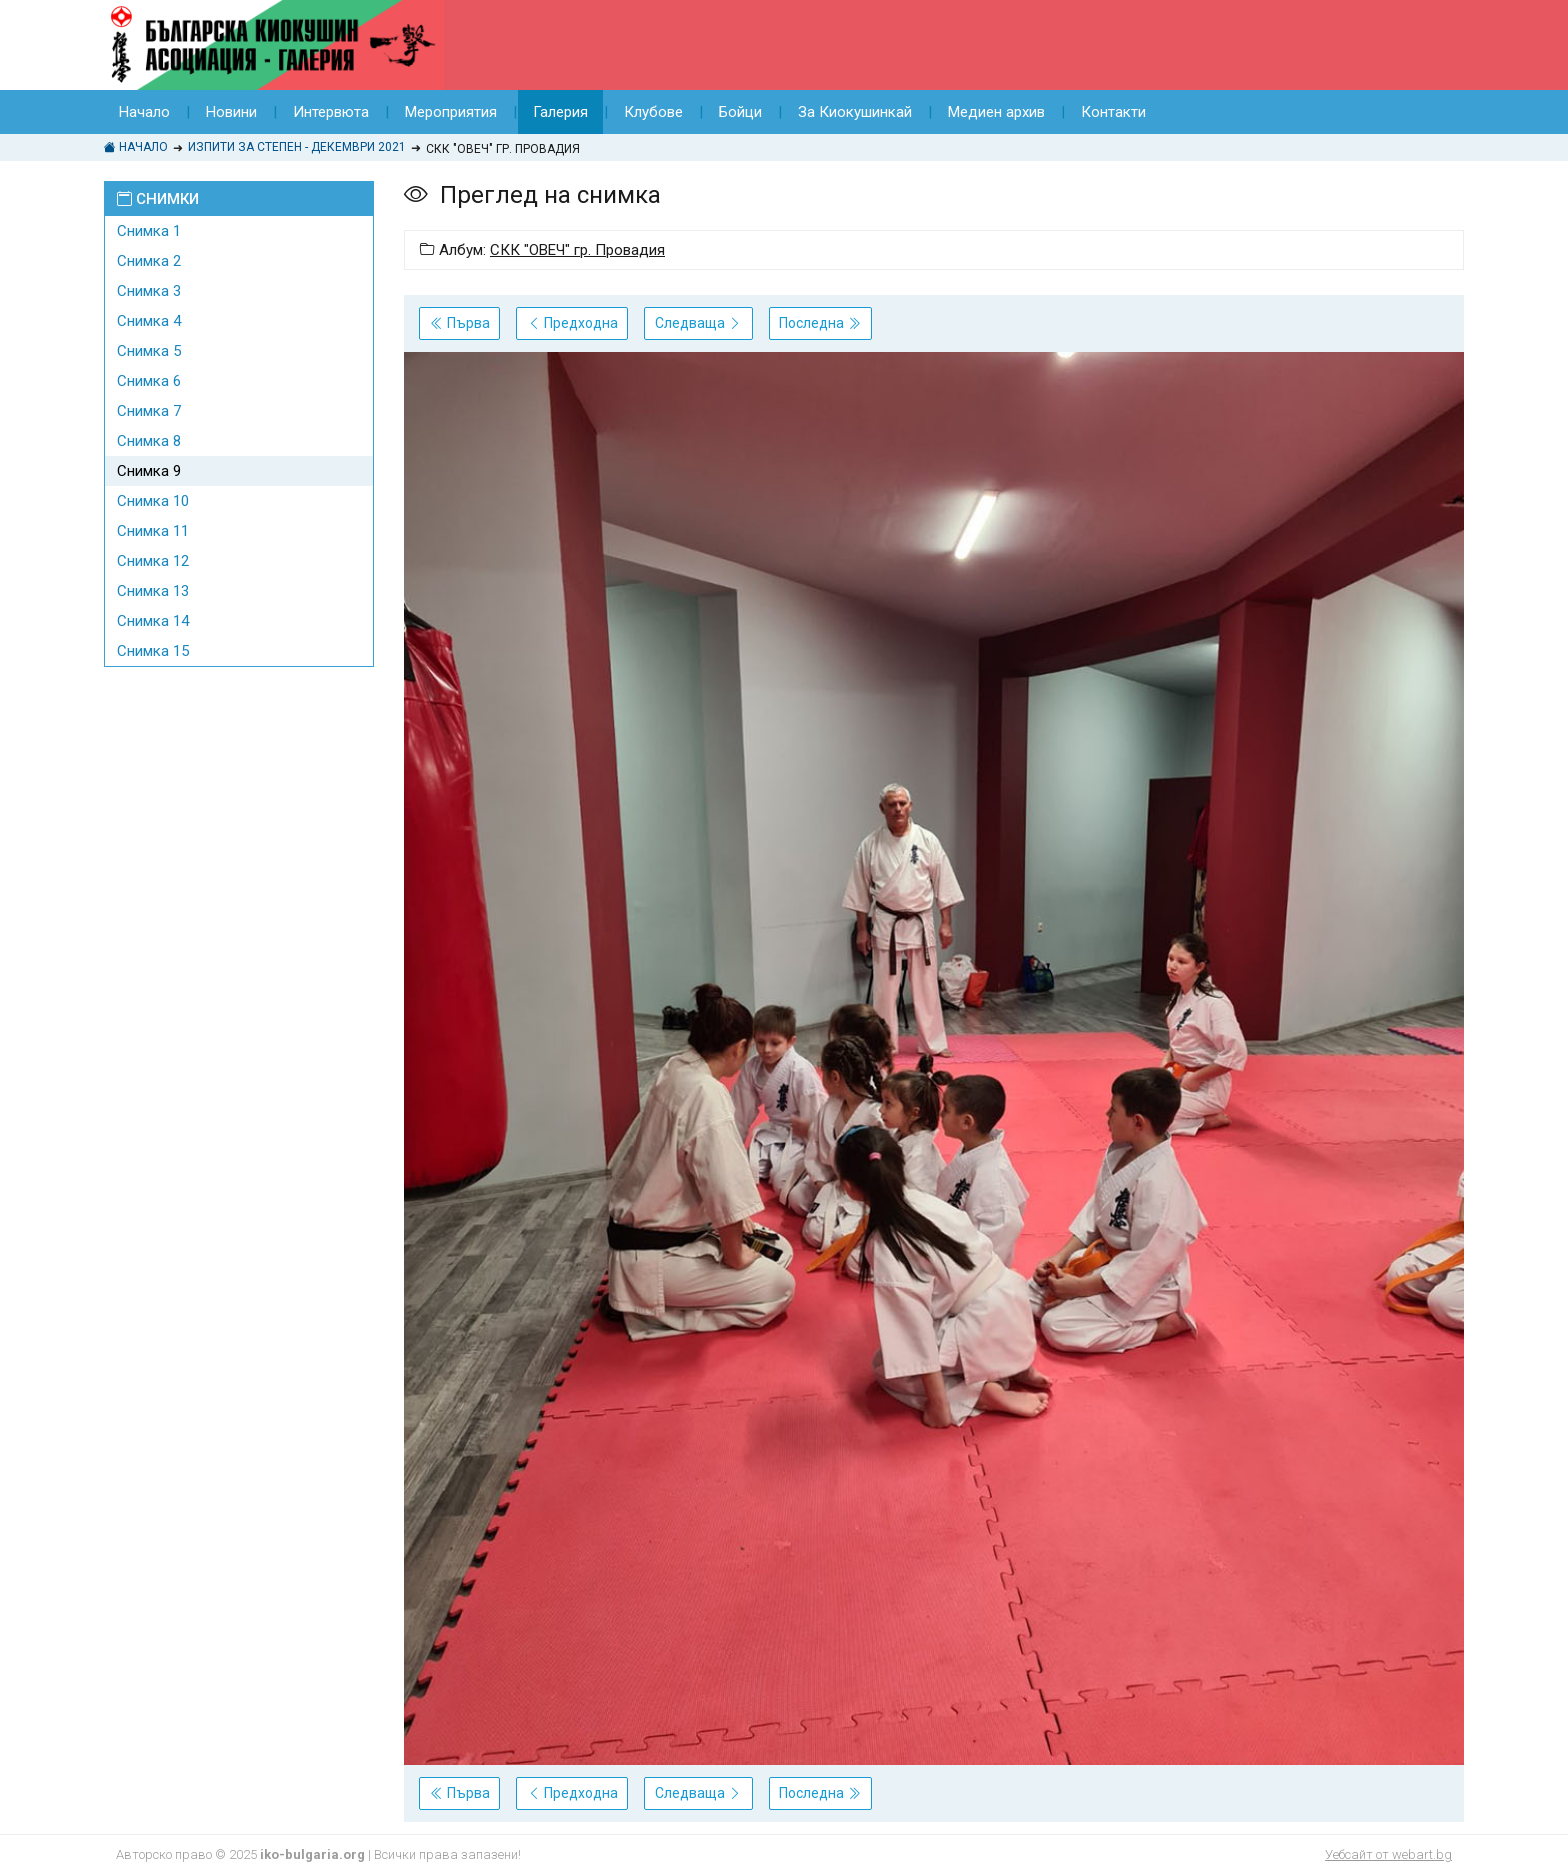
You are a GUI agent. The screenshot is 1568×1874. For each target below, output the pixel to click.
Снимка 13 (153, 591)
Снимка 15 (153, 651)
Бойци (740, 112)
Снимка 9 (149, 471)
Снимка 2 (149, 261)
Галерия (560, 112)
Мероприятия (451, 112)
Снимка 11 (153, 531)
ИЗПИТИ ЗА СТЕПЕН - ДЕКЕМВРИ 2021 (297, 147)
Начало (144, 112)
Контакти (1113, 112)
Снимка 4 (149, 321)
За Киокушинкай (855, 112)
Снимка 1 (149, 231)
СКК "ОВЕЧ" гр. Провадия (577, 250)
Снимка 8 (149, 441)
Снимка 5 (149, 351)
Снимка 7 (149, 411)
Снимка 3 (149, 291)
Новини (231, 112)
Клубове (653, 112)
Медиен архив (996, 112)
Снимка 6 (149, 381)
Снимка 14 (153, 621)
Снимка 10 (153, 501)
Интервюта (331, 112)
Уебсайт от (1388, 1854)
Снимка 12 (153, 561)
